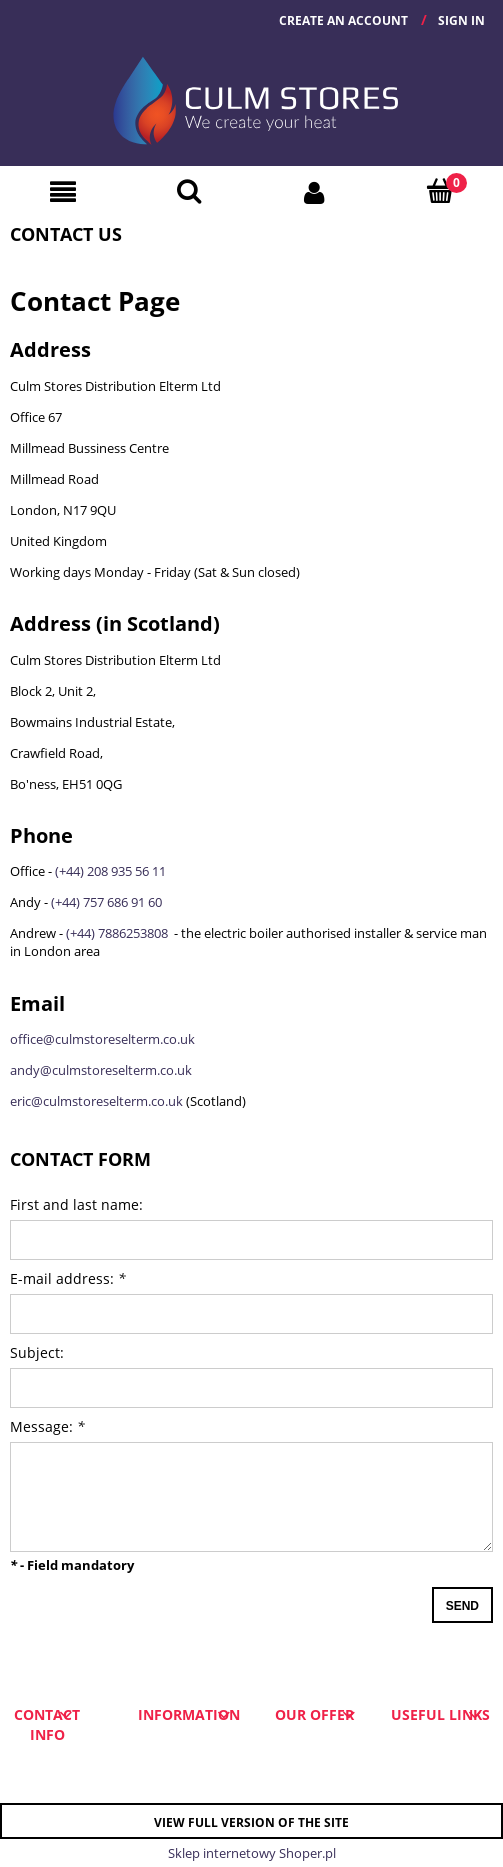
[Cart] (440, 190)
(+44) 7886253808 (118, 933)
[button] (63, 192)
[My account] (315, 191)
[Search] (189, 190)
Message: (47, 1426)
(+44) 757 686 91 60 (106, 902)
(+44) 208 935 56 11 (110, 871)
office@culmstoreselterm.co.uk (102, 1039)
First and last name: (76, 1204)
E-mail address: (68, 1278)
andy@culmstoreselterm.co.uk (101, 1070)
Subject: (37, 1352)
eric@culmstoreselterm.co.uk (96, 1101)
